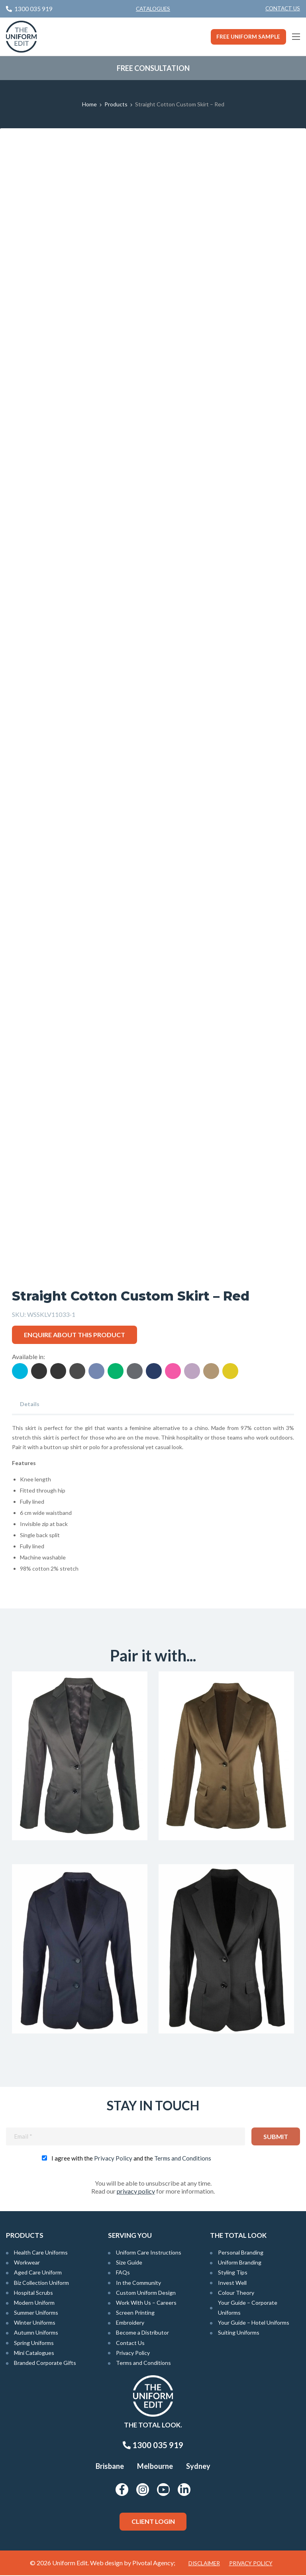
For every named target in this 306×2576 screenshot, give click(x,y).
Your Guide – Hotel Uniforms (253, 2323)
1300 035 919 (153, 2446)
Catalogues (153, 9)
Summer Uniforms (36, 2313)
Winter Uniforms (34, 2323)
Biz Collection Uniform (41, 2283)
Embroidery (130, 2323)
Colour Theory (236, 2293)
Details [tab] (29, 1404)
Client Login (153, 2522)
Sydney (198, 2466)
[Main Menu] (296, 36)
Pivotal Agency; (153, 2563)
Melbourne (155, 2466)
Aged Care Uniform (38, 2273)
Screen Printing (135, 2313)
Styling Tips (232, 2273)
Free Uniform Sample (248, 36)
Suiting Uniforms (238, 2333)
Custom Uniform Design (146, 2293)
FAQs (123, 2273)
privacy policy (136, 2192)
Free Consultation (153, 68)
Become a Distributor (142, 2333)
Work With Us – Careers (146, 2303)
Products (116, 104)
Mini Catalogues (34, 2353)
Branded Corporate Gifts (45, 2363)
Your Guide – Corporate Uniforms (247, 2308)
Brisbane (110, 2466)
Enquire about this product (74, 1334)
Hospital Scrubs (33, 2293)
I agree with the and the (131, 2159)
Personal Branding (240, 2253)
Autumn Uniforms (36, 2333)
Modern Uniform (34, 2303)
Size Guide (129, 2263)
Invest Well (232, 2283)
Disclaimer (204, 2564)
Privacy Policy (113, 2159)
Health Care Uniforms (41, 2253)
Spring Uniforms (34, 2343)
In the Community (138, 2283)
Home (89, 104)
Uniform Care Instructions (148, 2253)
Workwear (27, 2263)
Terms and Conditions (182, 2159)
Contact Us (282, 8)
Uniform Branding (239, 2263)
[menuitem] (282, 9)
